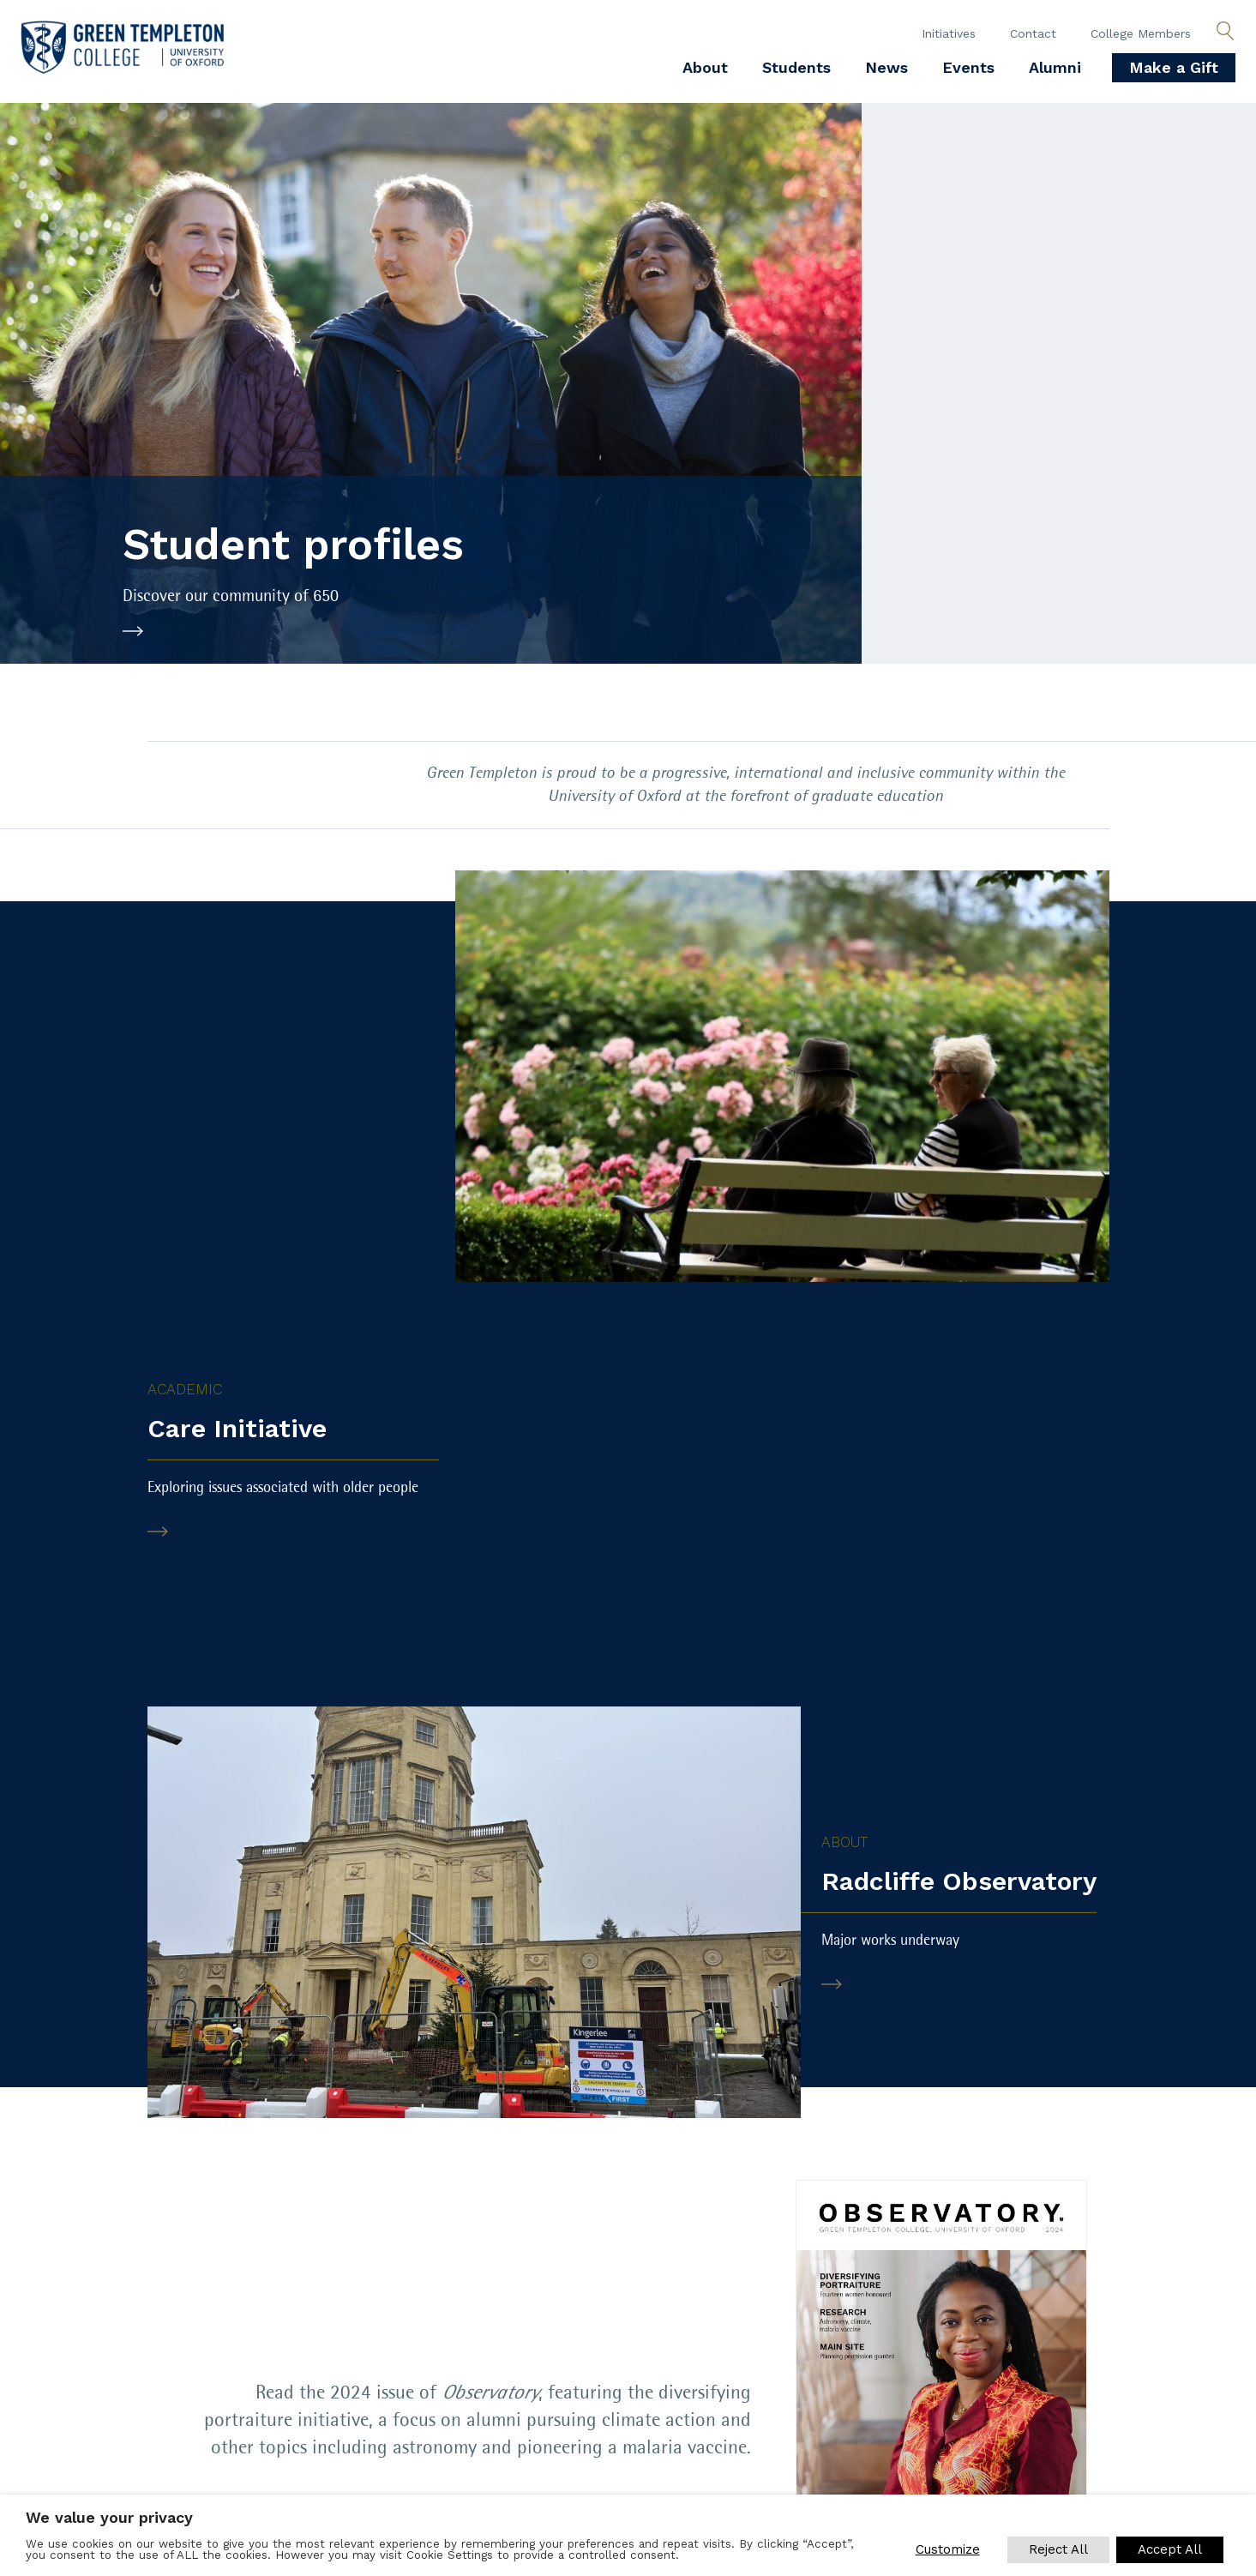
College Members (1141, 33)
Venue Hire (450, 2364)
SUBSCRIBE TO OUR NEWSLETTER (166, 2447)
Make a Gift (1173, 67)
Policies (48, 2364)
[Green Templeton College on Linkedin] (966, 2374)
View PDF (703, 2137)
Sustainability (464, 2389)
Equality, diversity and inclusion (136, 2389)
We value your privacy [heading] (109, 2517)
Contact (1033, 33)
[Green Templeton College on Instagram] (1024, 2374)
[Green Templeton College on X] (908, 2374)
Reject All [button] (1058, 2549)
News (886, 67)
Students (796, 67)
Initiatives (949, 33)
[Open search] (1225, 31)
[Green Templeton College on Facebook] (849, 2374)
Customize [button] (947, 2549)
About (705, 67)
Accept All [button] (1170, 2549)
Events (968, 67)
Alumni (1055, 67)
